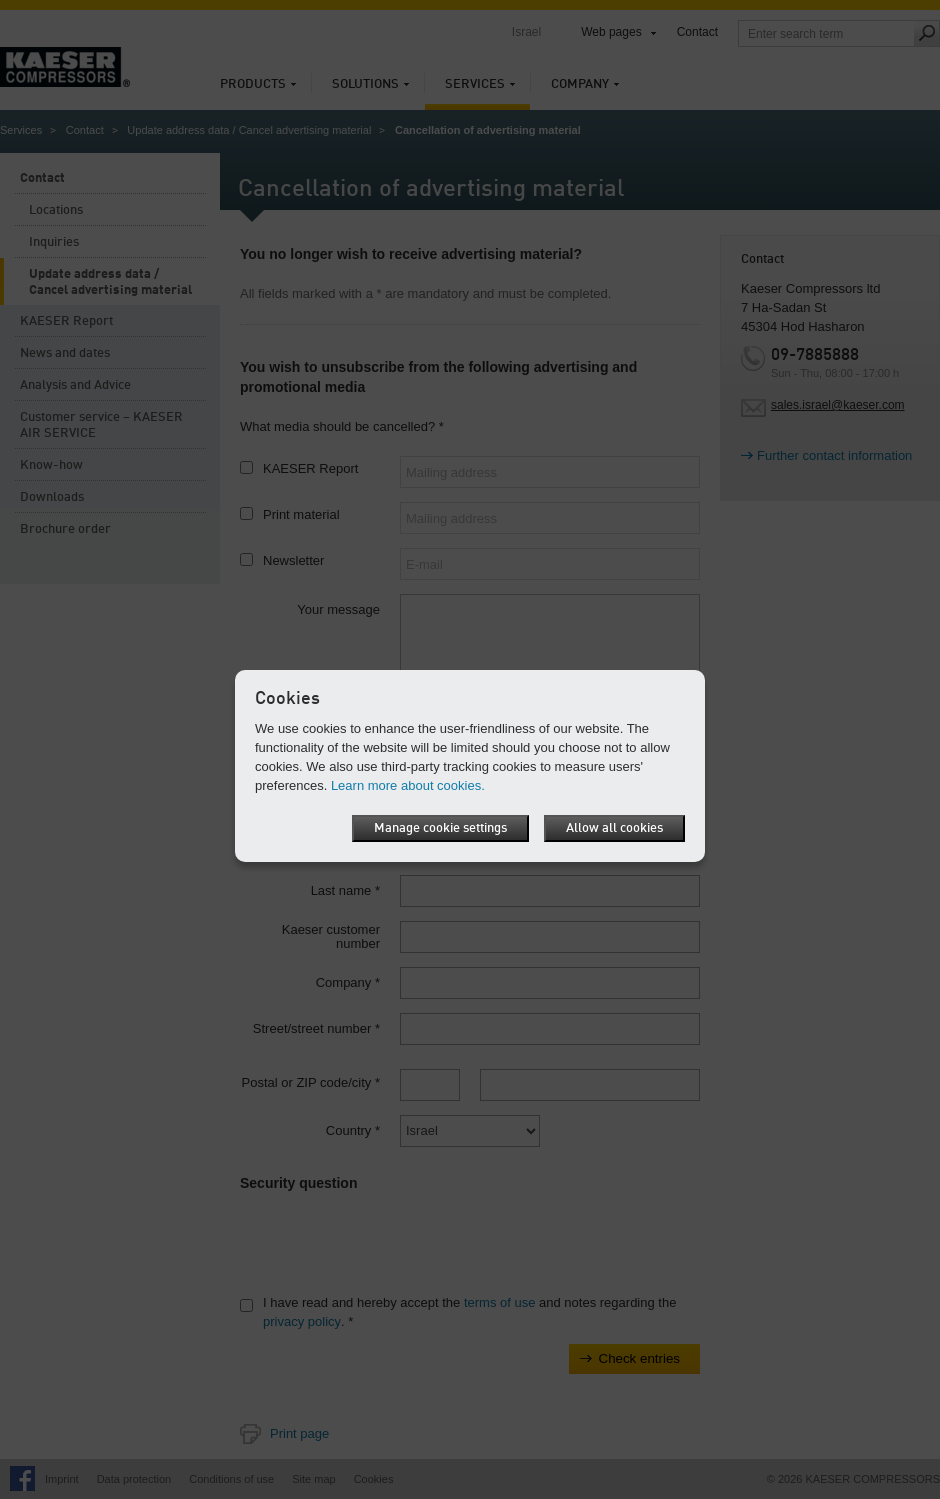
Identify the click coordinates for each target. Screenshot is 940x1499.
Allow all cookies (614, 828)
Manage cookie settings (440, 828)
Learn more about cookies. (408, 785)
